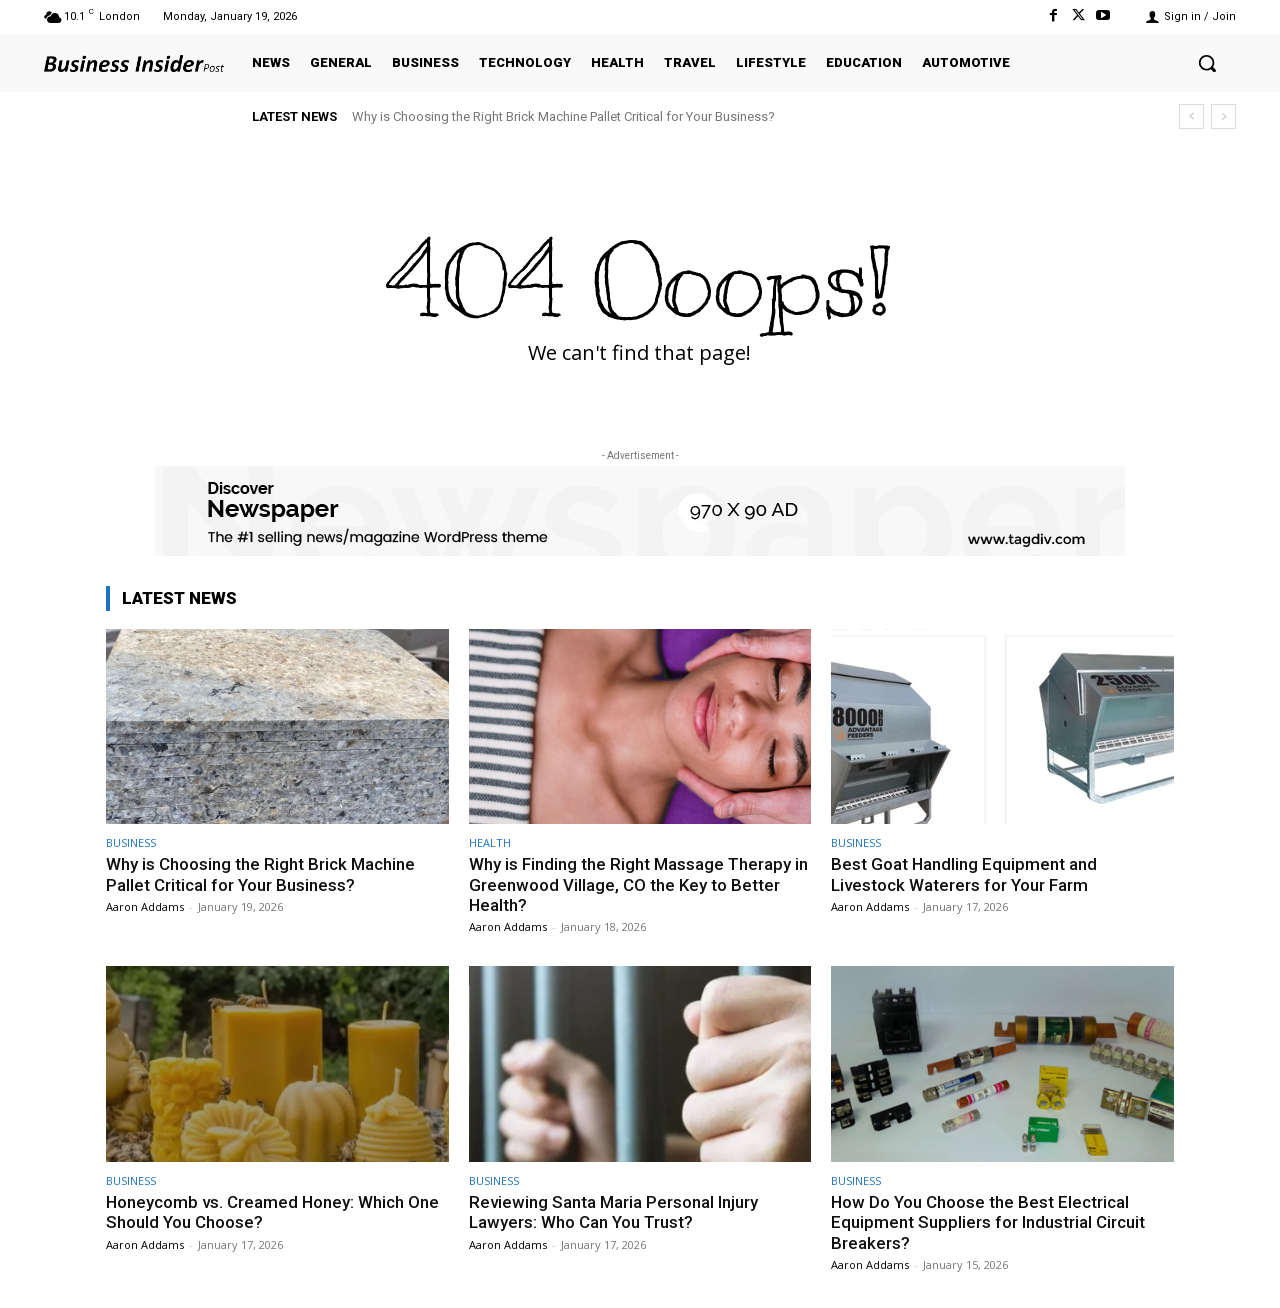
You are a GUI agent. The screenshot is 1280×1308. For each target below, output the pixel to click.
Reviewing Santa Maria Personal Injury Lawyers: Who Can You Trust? (613, 1212)
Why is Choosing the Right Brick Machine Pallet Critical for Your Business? (563, 116)
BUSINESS (131, 842)
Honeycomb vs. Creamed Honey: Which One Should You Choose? (273, 1212)
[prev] (1191, 116)
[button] (1207, 63)
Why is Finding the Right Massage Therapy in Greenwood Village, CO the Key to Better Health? (639, 884)
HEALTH (490, 842)
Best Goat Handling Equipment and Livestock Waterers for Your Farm (964, 874)
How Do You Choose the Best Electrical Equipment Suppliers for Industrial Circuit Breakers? (988, 1222)
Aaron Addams (145, 906)
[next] (1223, 116)
